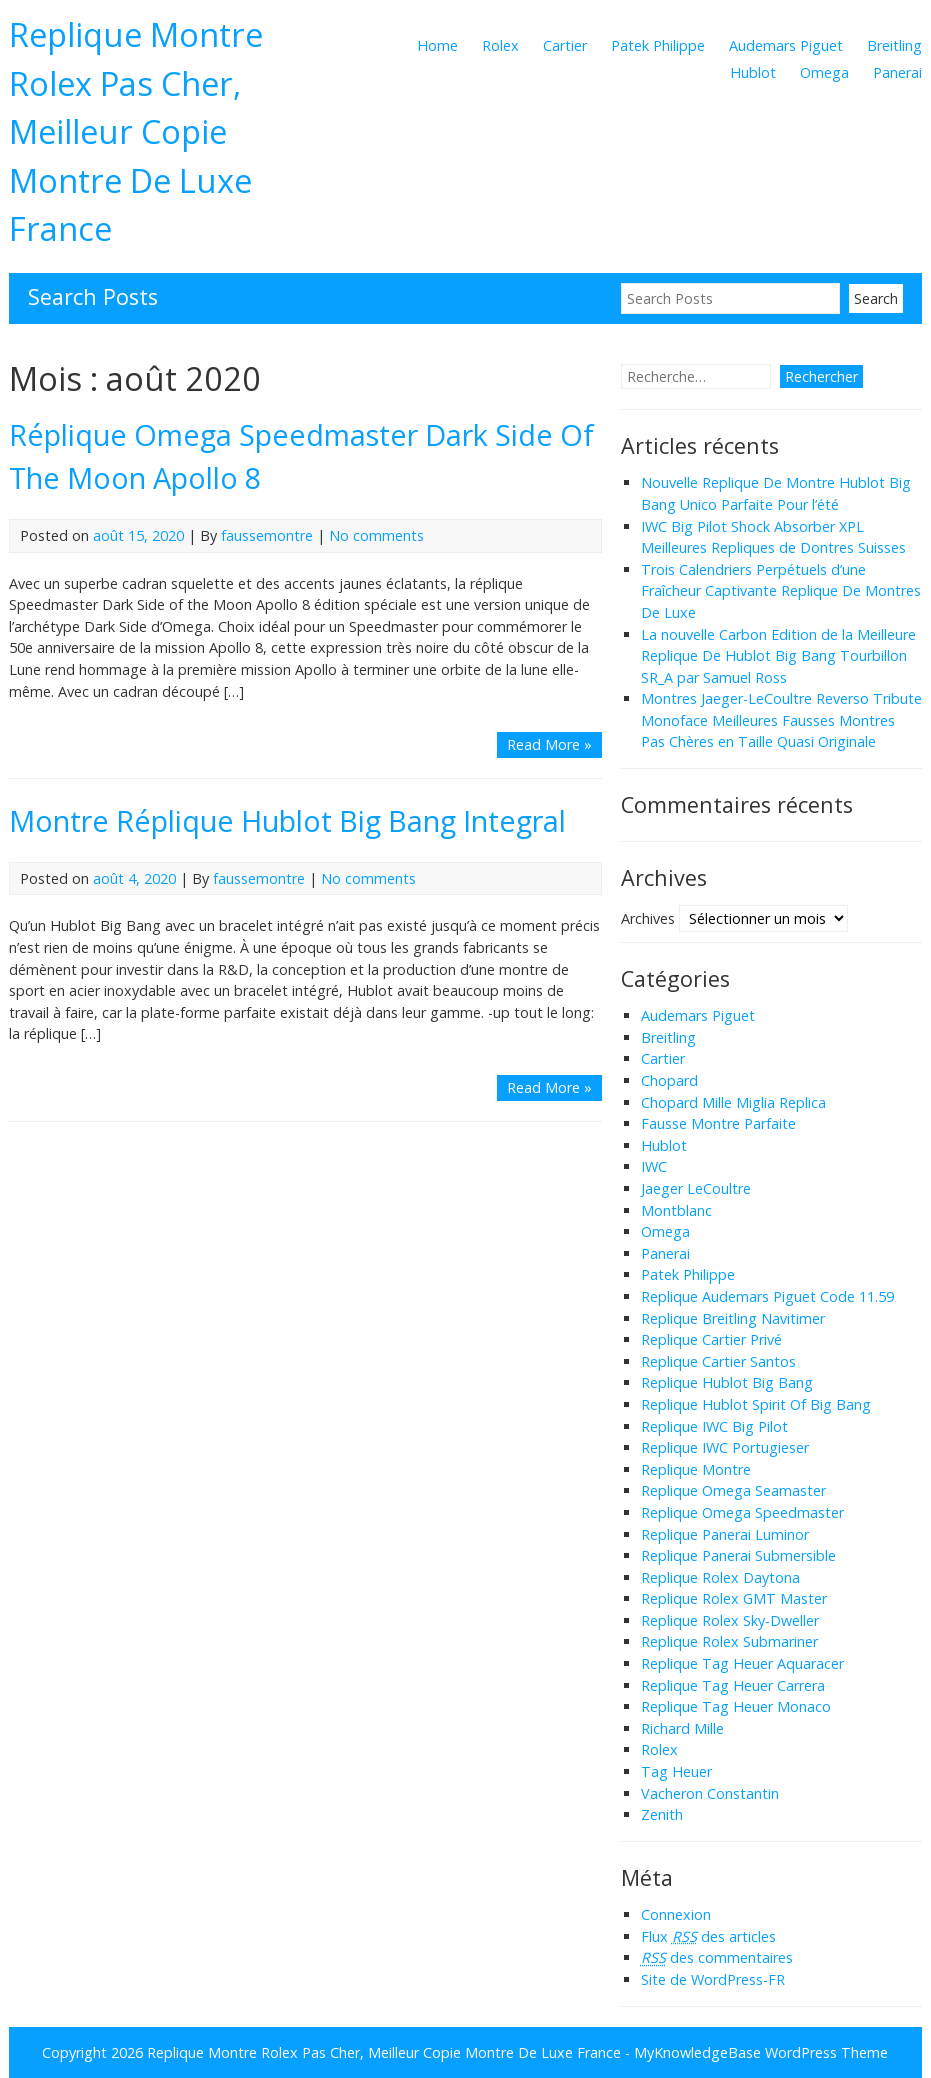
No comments (376, 535)
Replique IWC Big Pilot (714, 1426)
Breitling (894, 45)
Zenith (662, 1814)
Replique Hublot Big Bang (727, 1382)
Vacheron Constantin (710, 1793)
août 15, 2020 (138, 535)
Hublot (753, 72)
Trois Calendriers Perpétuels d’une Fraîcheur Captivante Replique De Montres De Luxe (781, 591)
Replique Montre (696, 1469)
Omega (824, 72)
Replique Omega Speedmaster (742, 1512)
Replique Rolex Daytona (720, 1577)
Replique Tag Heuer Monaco (736, 1706)
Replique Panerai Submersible (738, 1555)
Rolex (500, 45)
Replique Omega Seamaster (733, 1490)
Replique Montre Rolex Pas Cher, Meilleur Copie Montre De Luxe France (136, 131)
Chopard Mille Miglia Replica (733, 1102)
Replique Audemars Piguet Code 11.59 (767, 1296)
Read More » (549, 744)
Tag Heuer (676, 1771)
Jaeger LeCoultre (696, 1188)
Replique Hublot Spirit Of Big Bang (756, 1404)
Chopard (669, 1080)
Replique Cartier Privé (711, 1339)
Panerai (897, 72)
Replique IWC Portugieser (725, 1447)
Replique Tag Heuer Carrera (733, 1685)
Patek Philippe (658, 45)
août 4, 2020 (134, 878)
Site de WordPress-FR (713, 1979)
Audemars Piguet (786, 45)
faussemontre (267, 535)
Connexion (676, 1914)
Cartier (565, 45)
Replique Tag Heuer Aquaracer (742, 1663)
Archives (648, 917)
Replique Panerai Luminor (725, 1534)
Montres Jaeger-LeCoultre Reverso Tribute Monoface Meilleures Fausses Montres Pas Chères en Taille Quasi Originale (781, 720)
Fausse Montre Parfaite (718, 1123)
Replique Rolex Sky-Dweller (730, 1620)
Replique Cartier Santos (718, 1361)
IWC (654, 1166)
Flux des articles (708, 1936)
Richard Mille (682, 1728)
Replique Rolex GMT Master (734, 1598)
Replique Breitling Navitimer (733, 1318)
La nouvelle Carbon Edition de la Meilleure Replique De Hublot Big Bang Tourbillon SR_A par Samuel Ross (778, 656)
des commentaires (717, 1957)
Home (437, 45)
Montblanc (676, 1210)
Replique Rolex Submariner (729, 1641)
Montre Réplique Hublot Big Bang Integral (287, 820)
